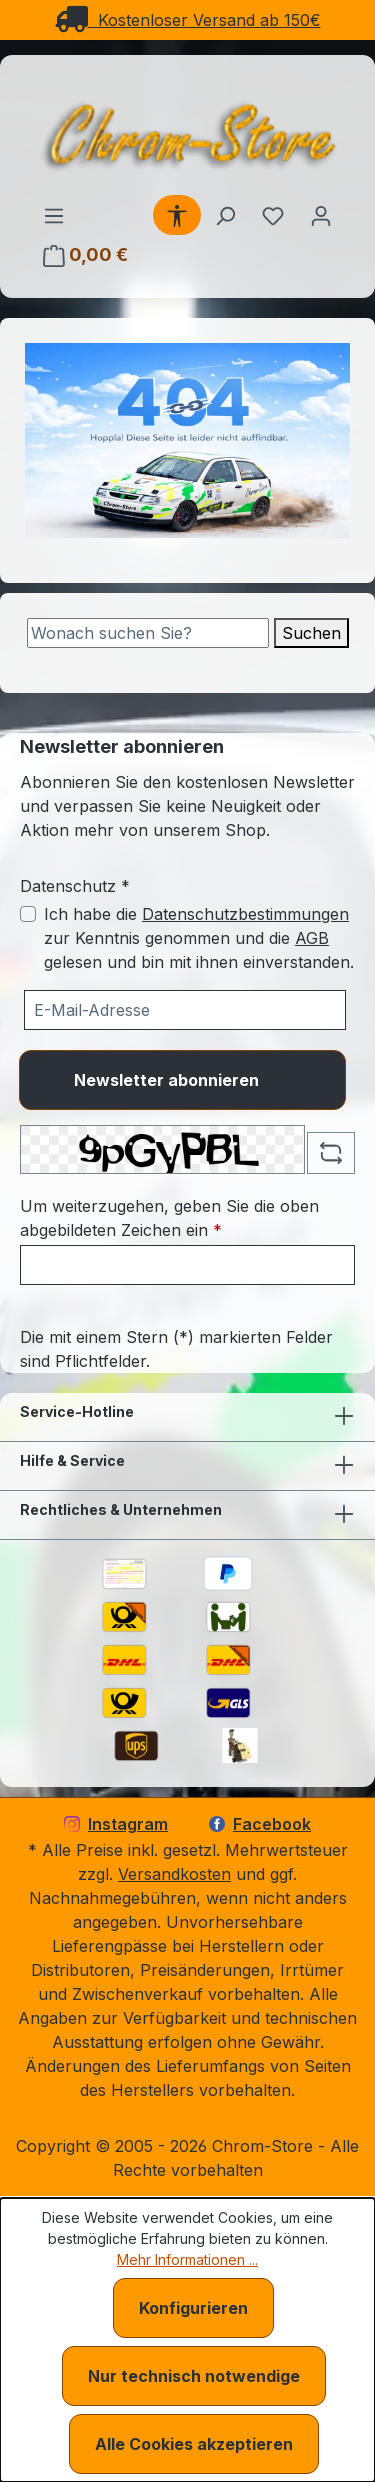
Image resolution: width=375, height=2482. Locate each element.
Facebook (260, 1824)
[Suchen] (225, 215)
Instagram (116, 1824)
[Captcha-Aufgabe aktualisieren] (331, 1153)
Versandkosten (174, 1874)
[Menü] (54, 215)
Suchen (311, 633)
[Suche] (148, 633)
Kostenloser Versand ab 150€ (188, 20)
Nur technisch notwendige (194, 2376)
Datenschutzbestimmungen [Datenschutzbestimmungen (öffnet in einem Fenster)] (245, 914)
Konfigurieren (193, 2308)
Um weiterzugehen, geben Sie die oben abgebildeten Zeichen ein (169, 1218)
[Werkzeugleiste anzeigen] (177, 215)
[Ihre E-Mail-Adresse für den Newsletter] (185, 1010)
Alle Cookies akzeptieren (194, 2444)
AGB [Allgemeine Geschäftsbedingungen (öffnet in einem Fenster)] (312, 938)
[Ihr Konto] (321, 215)
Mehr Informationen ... (187, 2259)
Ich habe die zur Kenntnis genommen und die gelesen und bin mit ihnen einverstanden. (199, 938)
